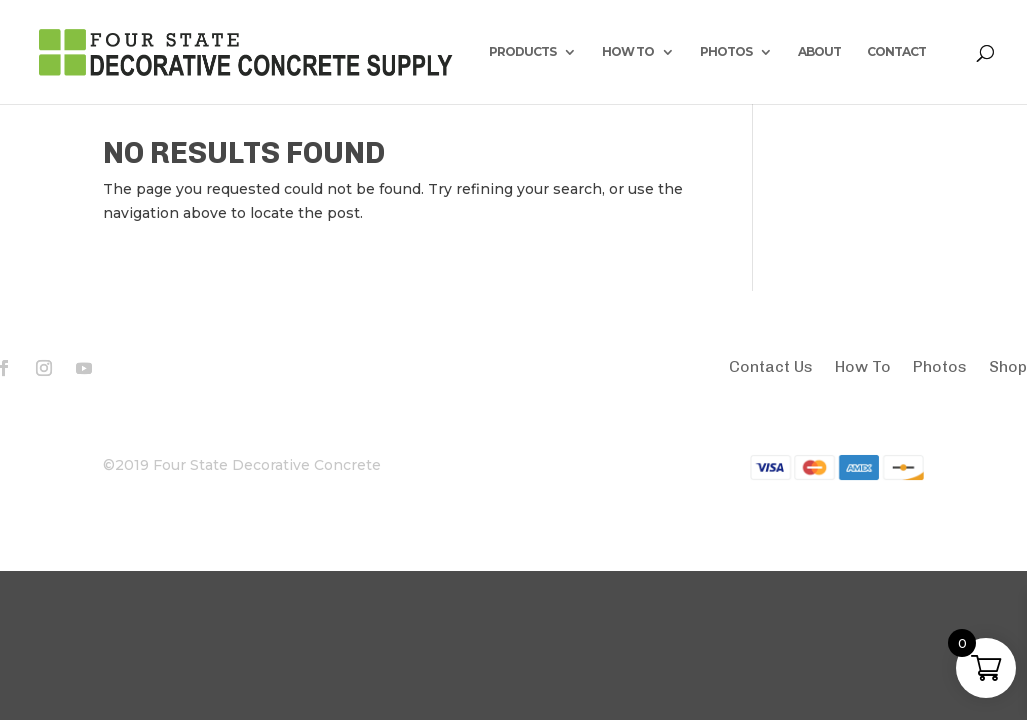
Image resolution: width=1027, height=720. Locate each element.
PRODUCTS (522, 52)
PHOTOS (726, 52)
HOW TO (628, 52)
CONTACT (896, 52)
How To (863, 368)
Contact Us (771, 368)
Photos (940, 368)
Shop (1008, 368)
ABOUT (819, 52)
